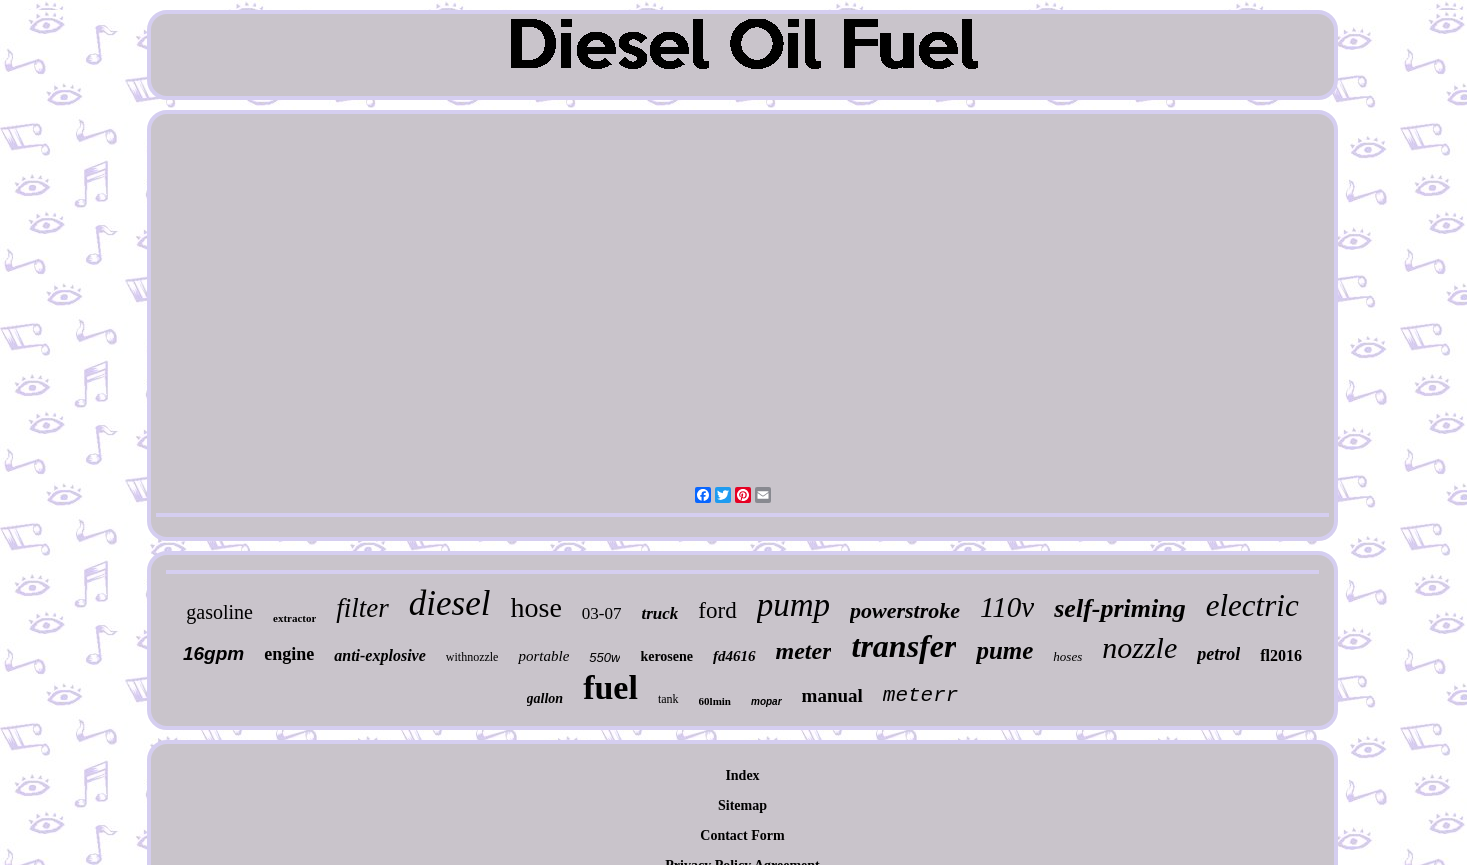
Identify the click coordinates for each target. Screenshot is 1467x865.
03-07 (602, 613)
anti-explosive (380, 655)
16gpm (213, 653)
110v (1007, 607)
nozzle (1139, 647)
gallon (545, 698)
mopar (766, 701)
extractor (294, 618)
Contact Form (742, 835)
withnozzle (472, 657)
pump (793, 605)
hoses (1067, 656)
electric (1252, 605)
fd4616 (734, 656)
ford (717, 610)
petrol (1218, 654)
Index (742, 775)
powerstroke (905, 610)
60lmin (715, 701)
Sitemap (742, 805)
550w (604, 657)
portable (543, 656)
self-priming (1119, 608)
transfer (903, 646)
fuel (610, 687)
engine (289, 654)
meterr (921, 695)
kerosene (666, 656)
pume (1004, 650)
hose (536, 607)
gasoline (219, 612)
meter (804, 651)
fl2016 (1281, 655)
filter (362, 608)
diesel (450, 603)
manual (832, 695)
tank (668, 699)
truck (660, 613)
